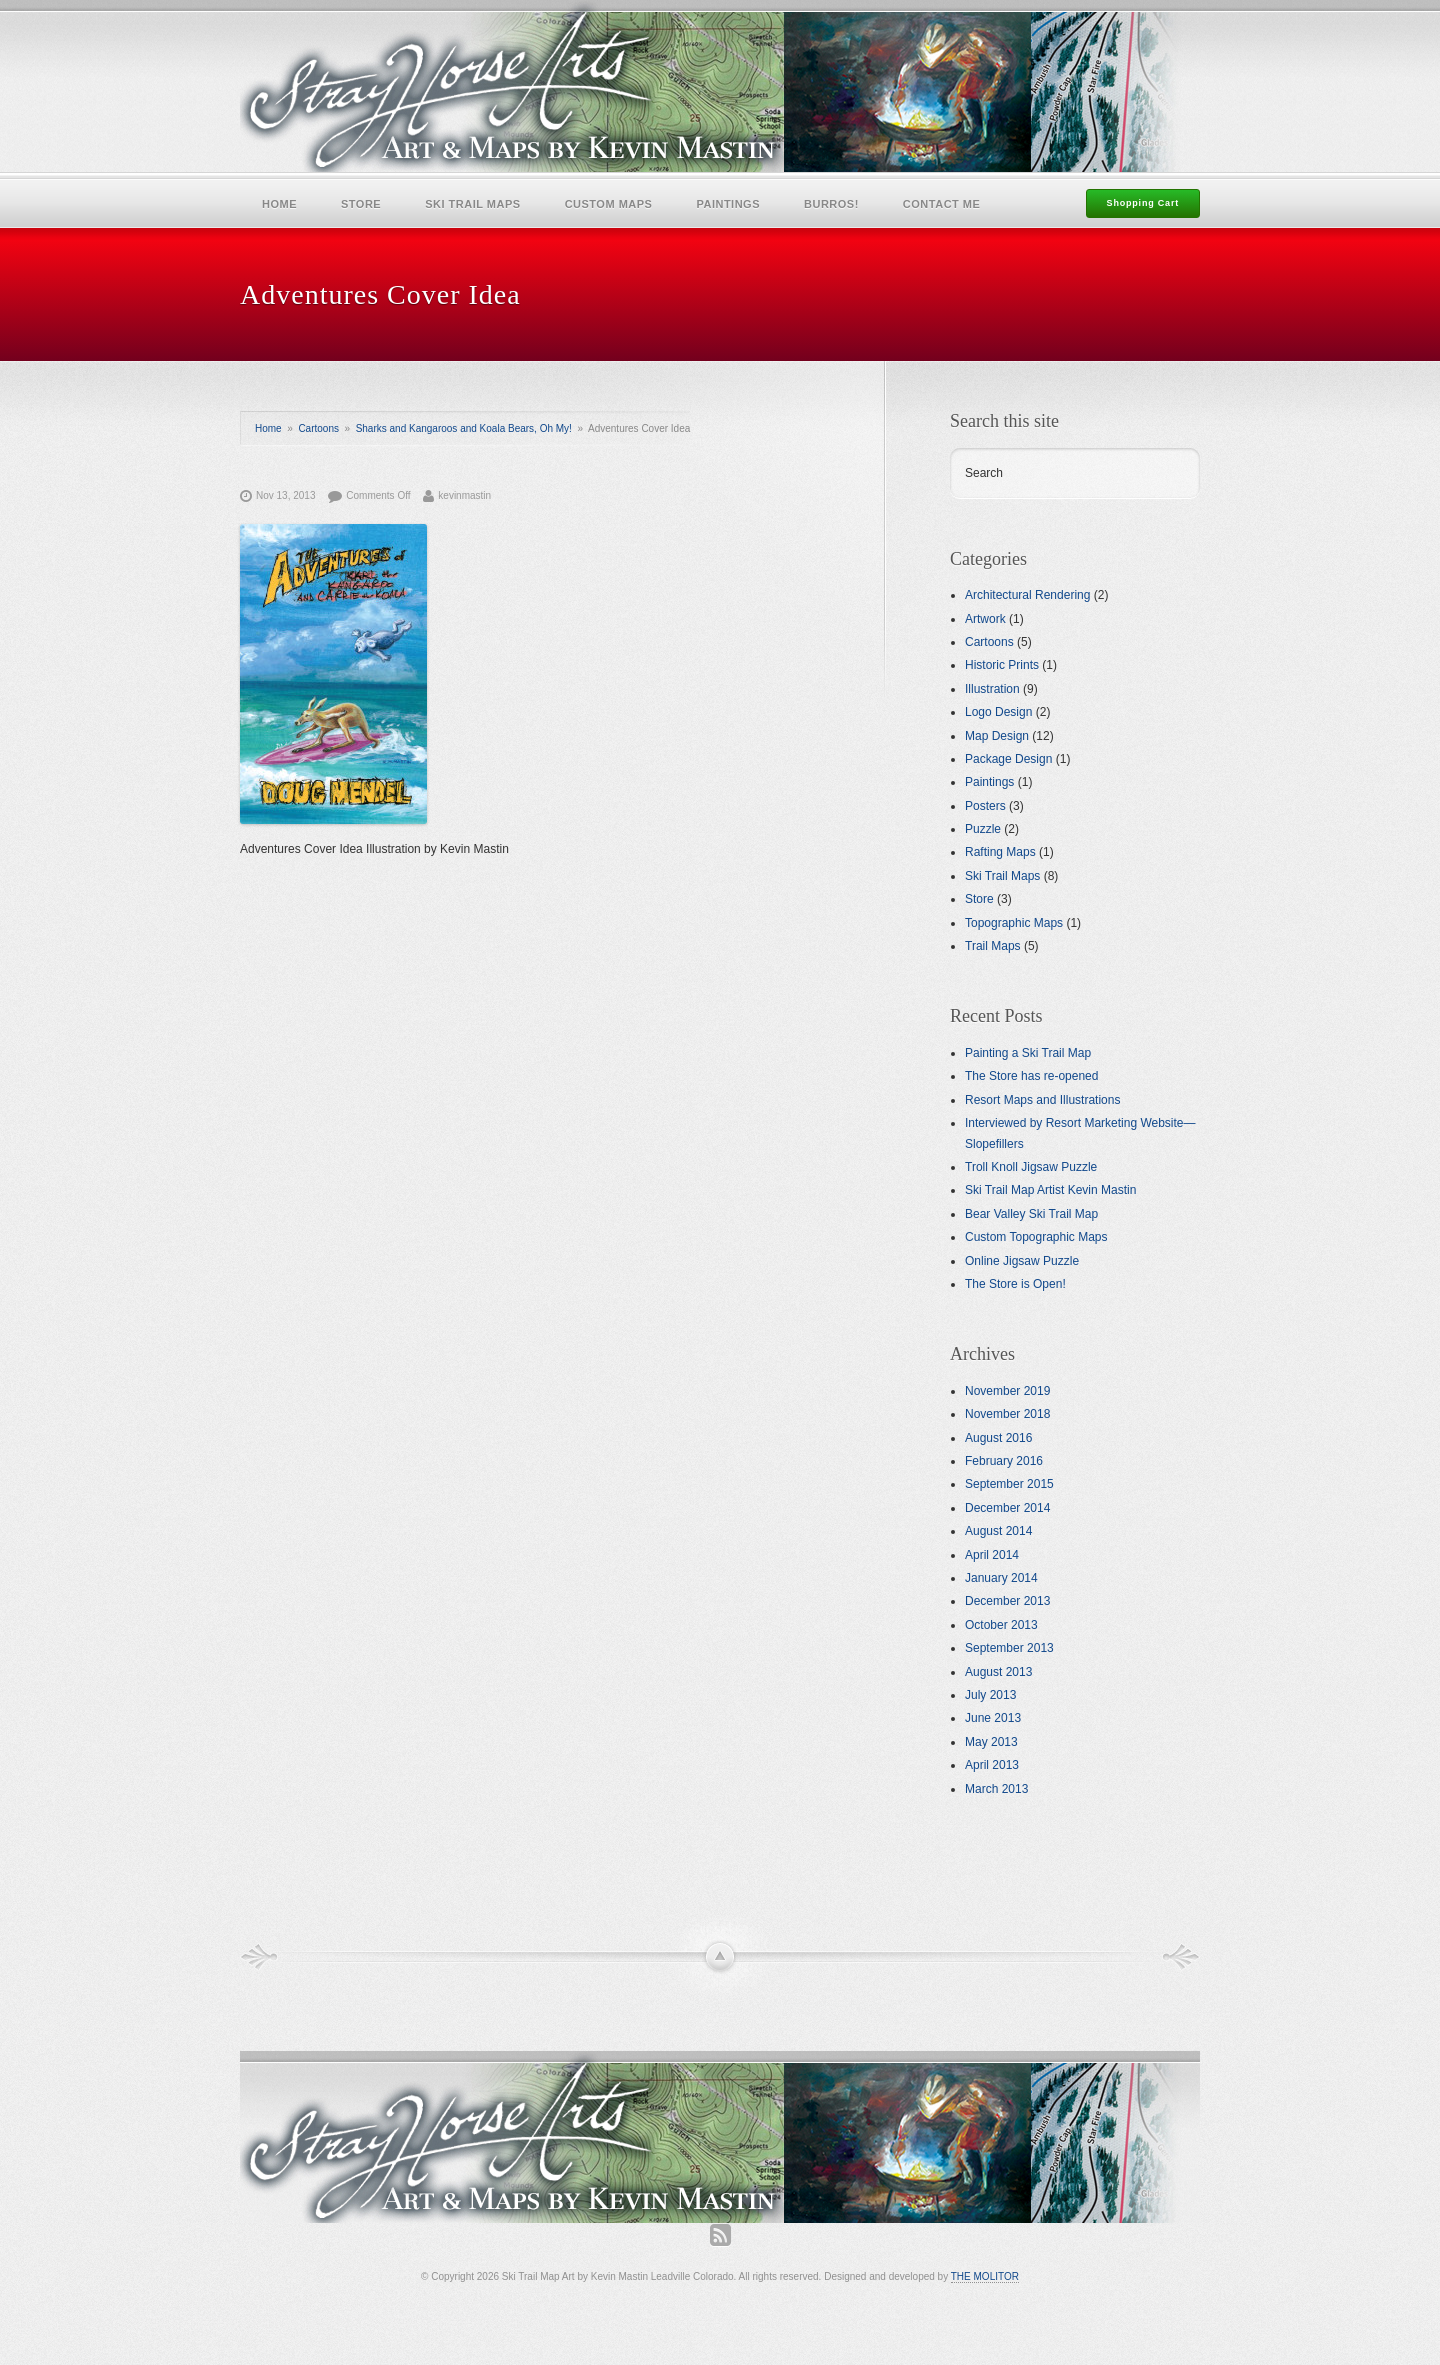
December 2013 (1007, 1601)
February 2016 (1004, 1461)
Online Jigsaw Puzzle (1022, 1261)
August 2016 (998, 1438)
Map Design (997, 736)
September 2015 (1009, 1484)
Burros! (831, 204)
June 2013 (993, 1718)
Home (279, 204)
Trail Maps (993, 946)
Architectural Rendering (1027, 595)
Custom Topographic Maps (1036, 1237)
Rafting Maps (1000, 852)
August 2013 (998, 1672)
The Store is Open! (1015, 1284)
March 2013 (996, 1789)
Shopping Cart (1143, 203)
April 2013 (992, 1765)
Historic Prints (1002, 665)
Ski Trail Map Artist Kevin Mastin (1050, 1190)
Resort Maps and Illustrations (1042, 1100)
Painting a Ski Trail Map (1028, 1053)
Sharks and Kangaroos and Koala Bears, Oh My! (464, 428)
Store (361, 204)
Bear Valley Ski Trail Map (1031, 1214)
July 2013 (990, 1695)
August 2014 (998, 1531)
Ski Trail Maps (472, 204)
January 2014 (1001, 1578)
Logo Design (998, 712)
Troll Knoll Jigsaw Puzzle (1031, 1167)
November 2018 (1007, 1414)
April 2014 (992, 1555)
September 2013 (1009, 1648)
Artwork (985, 619)
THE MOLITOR (985, 2276)
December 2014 (1007, 1508)
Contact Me (942, 204)
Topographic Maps (1014, 923)
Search (984, 473)
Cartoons (318, 428)
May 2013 (991, 1742)
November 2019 (1007, 1391)
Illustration (992, 689)
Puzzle (983, 829)
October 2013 (1001, 1625)
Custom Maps (609, 204)
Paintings (728, 204)
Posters (985, 806)
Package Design (1008, 759)
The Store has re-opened (1031, 1076)
